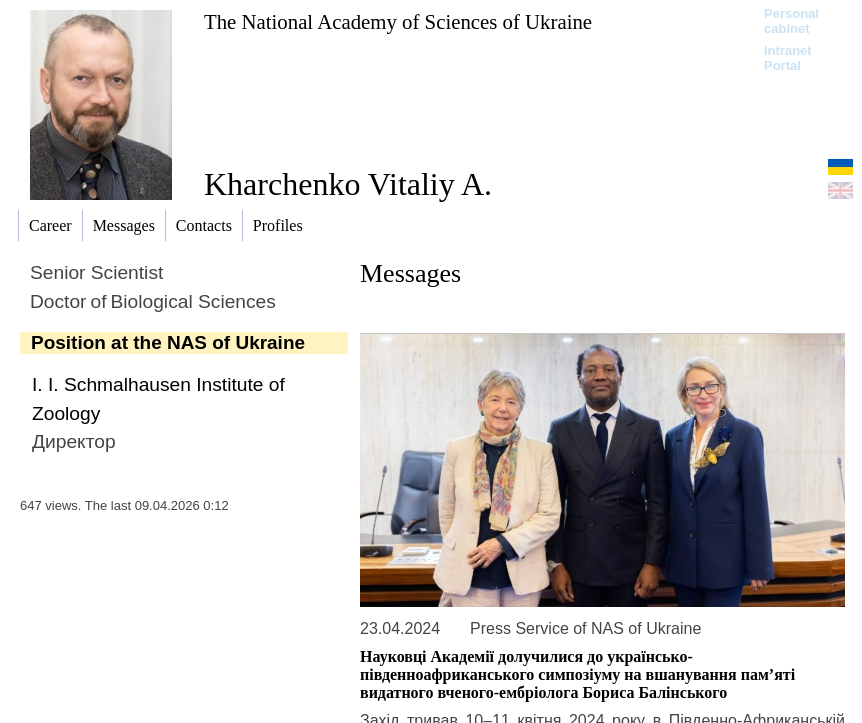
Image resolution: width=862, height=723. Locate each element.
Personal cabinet (791, 21)
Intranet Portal (788, 58)
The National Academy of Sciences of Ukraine (398, 21)
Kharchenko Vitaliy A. (348, 184)
